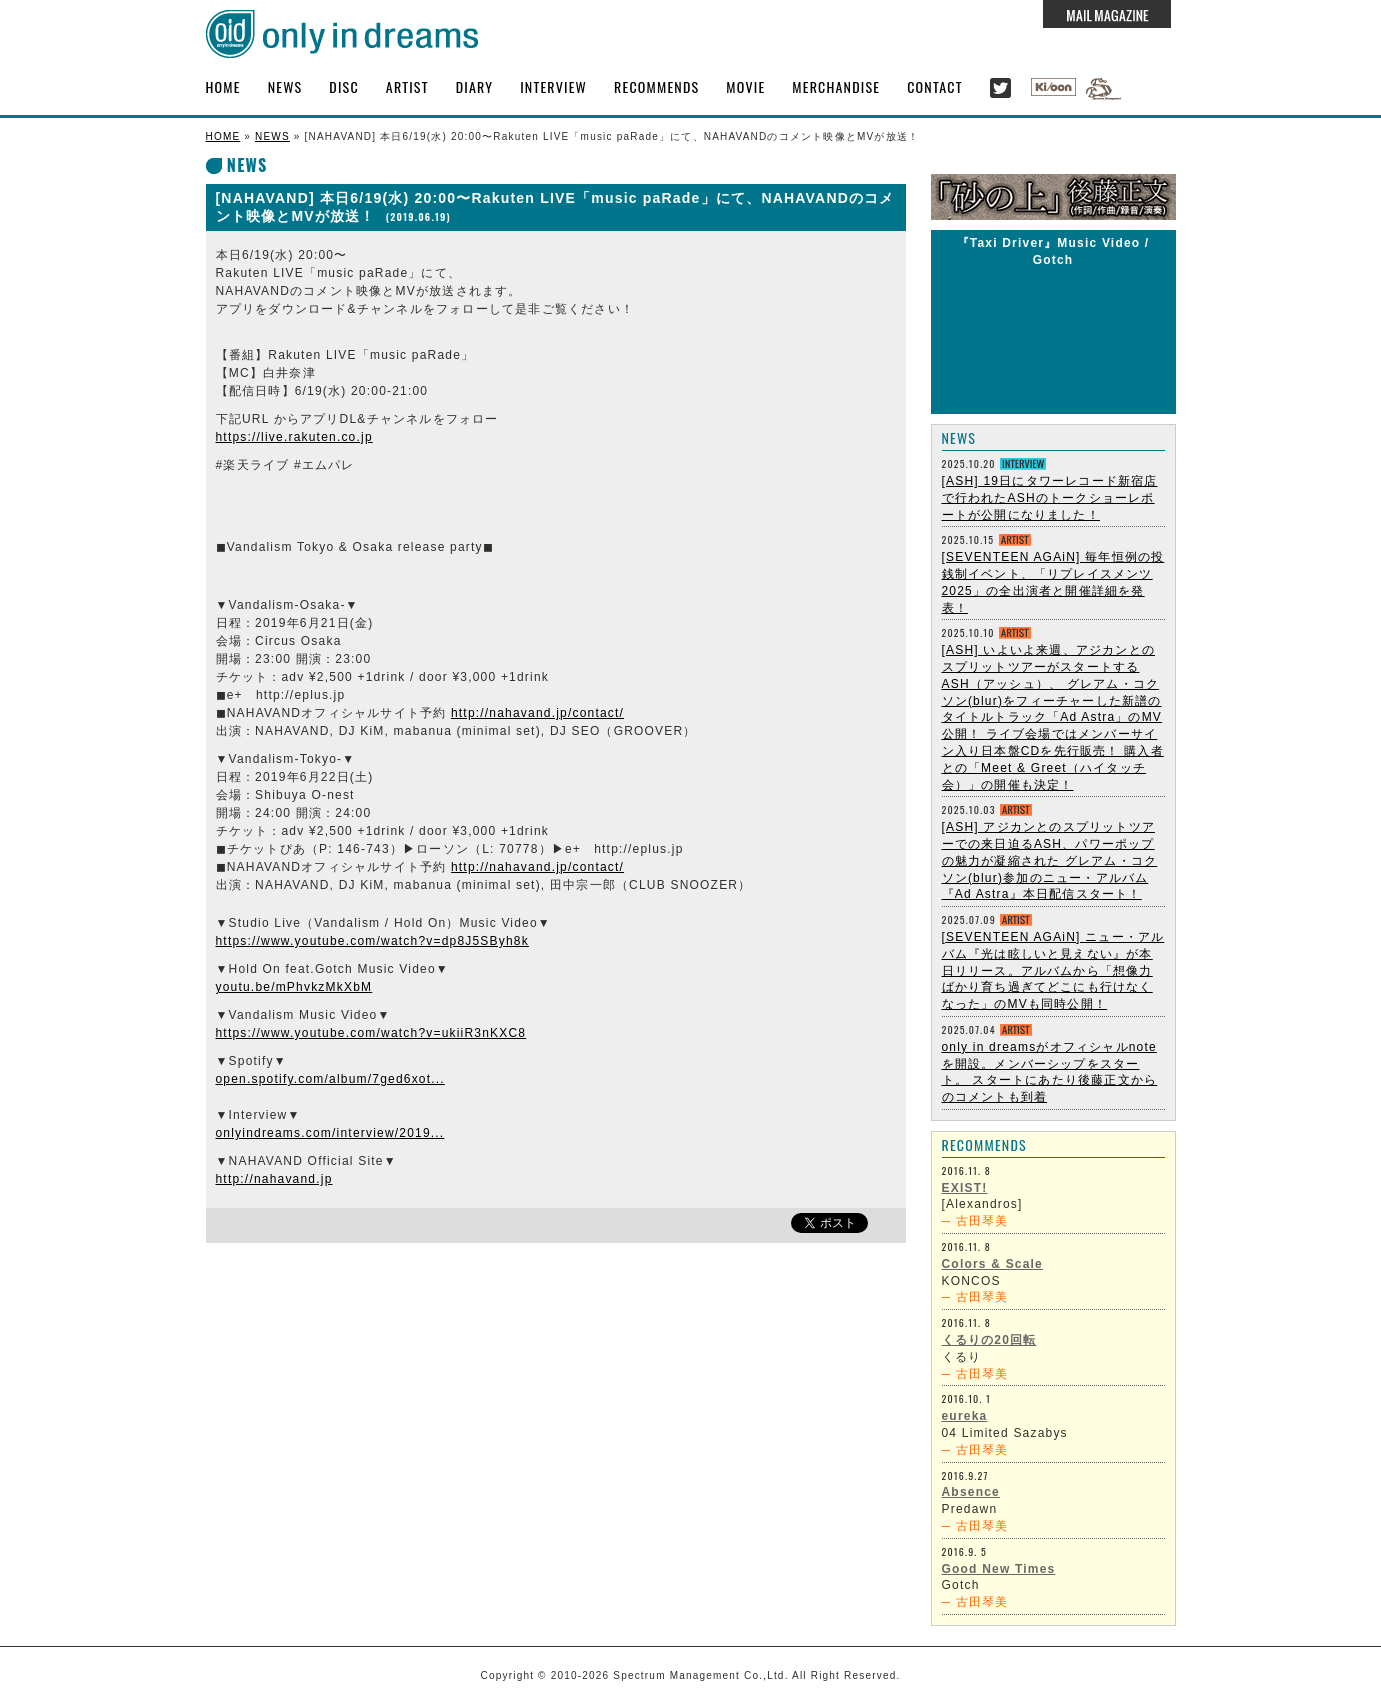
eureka (965, 1416)
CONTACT (935, 86)
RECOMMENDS (656, 86)
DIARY (475, 86)
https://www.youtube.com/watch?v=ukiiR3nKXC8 (371, 1033)
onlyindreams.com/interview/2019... (330, 1133)
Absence (971, 1492)
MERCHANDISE (836, 86)
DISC (343, 86)
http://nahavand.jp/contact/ (537, 713)
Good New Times (999, 1569)
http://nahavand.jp (274, 1179)
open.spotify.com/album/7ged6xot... (330, 1079)
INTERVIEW (553, 86)
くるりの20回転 (989, 1340)
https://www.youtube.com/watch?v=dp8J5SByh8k (372, 941)
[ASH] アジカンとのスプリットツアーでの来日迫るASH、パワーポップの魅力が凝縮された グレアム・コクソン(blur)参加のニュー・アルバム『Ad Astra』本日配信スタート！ (1050, 860)
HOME (223, 86)
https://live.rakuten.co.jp (294, 437)
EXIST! (965, 1188)
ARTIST (407, 86)
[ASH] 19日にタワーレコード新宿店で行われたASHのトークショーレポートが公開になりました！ (1050, 498)
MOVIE (745, 86)
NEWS (285, 86)
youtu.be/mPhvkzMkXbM (294, 987)
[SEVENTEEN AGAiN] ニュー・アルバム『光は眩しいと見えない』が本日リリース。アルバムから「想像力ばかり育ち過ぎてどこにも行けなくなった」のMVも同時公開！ (1053, 970)
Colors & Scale (993, 1264)
